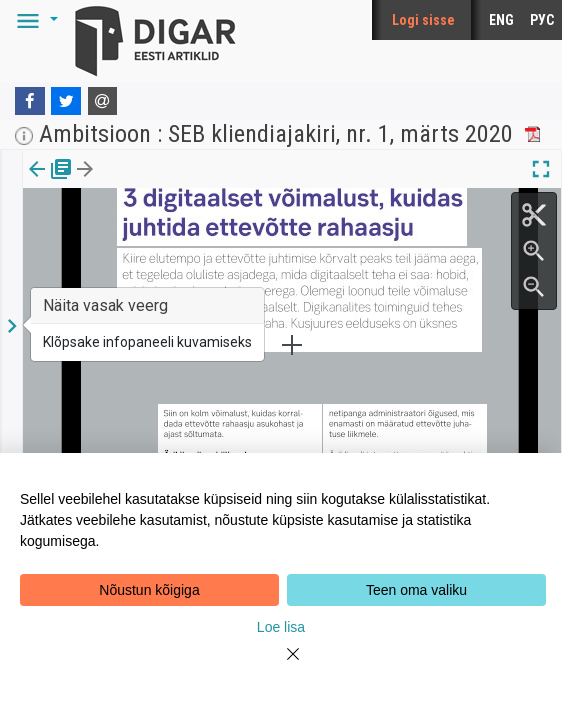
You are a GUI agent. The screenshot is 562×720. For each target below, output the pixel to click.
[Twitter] (66, 101)
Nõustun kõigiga (149, 590)
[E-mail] (103, 101)
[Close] (281, 666)
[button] (34, 20)
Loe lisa (281, 627)
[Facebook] (30, 101)
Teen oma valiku (416, 590)
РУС (542, 20)
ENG (501, 20)
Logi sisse (423, 20)
